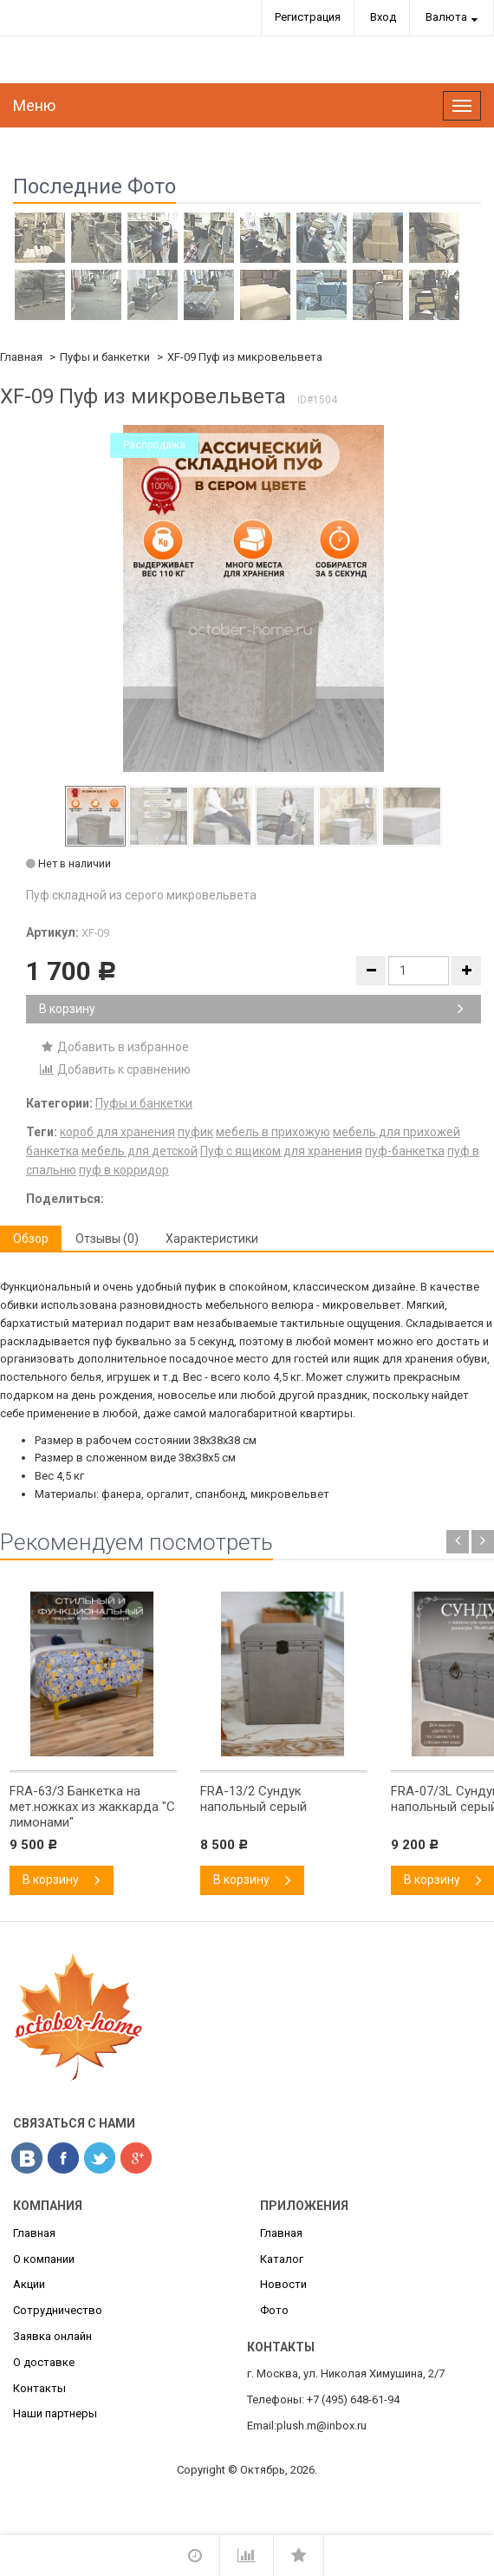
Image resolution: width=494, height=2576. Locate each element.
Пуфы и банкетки (105, 356)
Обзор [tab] (31, 1239)
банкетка (52, 1151)
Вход (383, 16)
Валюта (446, 16)
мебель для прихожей (396, 1132)
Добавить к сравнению (115, 1069)
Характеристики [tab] (212, 1239)
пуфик (195, 1132)
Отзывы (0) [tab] (107, 1239)
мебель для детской (139, 1151)
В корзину (251, 1009)
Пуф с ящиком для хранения (281, 1151)
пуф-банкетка (405, 1151)
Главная (21, 356)
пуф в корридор (124, 1170)
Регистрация (308, 16)
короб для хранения (117, 1132)
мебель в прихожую (273, 1132)
